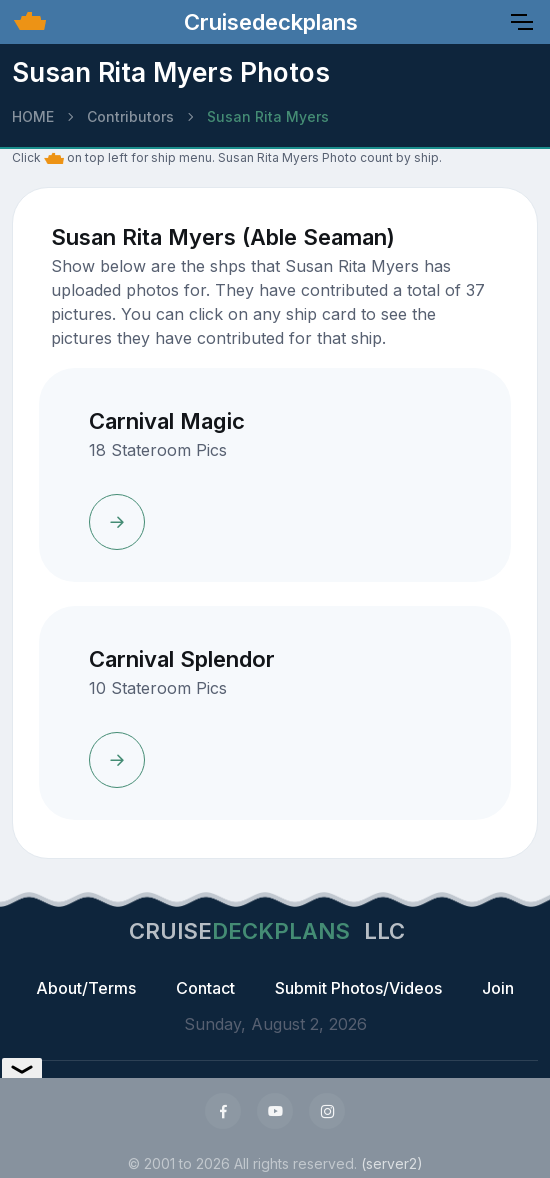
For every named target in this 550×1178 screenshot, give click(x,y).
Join (498, 988)
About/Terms (86, 988)
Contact (205, 988)
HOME (33, 116)
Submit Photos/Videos (358, 988)
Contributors (130, 116)
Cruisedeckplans (268, 22)
